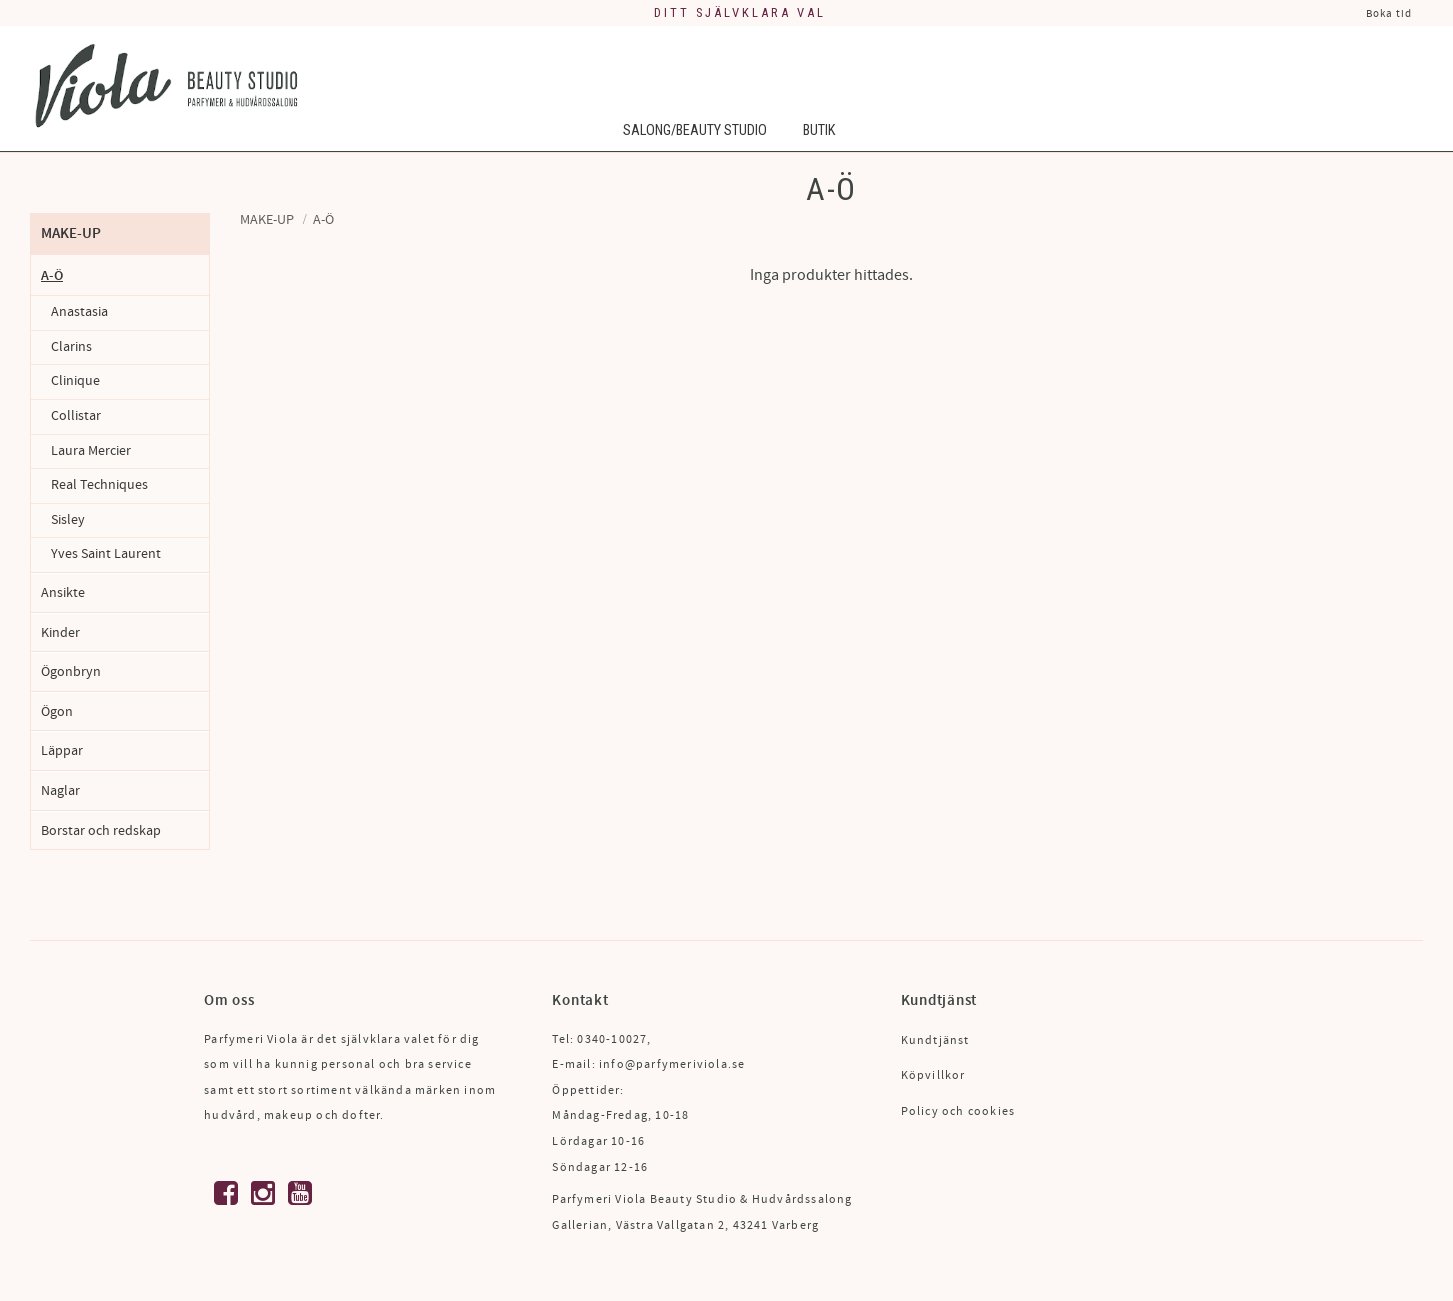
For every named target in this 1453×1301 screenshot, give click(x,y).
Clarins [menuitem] (71, 347)
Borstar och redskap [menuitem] (101, 830)
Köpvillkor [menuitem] (933, 1075)
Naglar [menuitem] (60, 790)
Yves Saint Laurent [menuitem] (106, 554)
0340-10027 (612, 1039)
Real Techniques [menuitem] (99, 485)
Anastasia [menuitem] (79, 312)
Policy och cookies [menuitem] (958, 1111)
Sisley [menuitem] (68, 520)
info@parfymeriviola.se (672, 1064)
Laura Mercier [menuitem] (91, 451)
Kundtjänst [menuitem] (935, 1040)
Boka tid (1389, 13)
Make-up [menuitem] (71, 233)
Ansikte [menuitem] (63, 592)
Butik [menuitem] (819, 132)
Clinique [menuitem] (75, 381)
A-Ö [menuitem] (52, 275)
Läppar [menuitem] (62, 750)
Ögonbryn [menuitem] (71, 671)
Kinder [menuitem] (60, 632)
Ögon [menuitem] (57, 711)
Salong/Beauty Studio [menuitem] (695, 132)
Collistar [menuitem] (76, 416)
